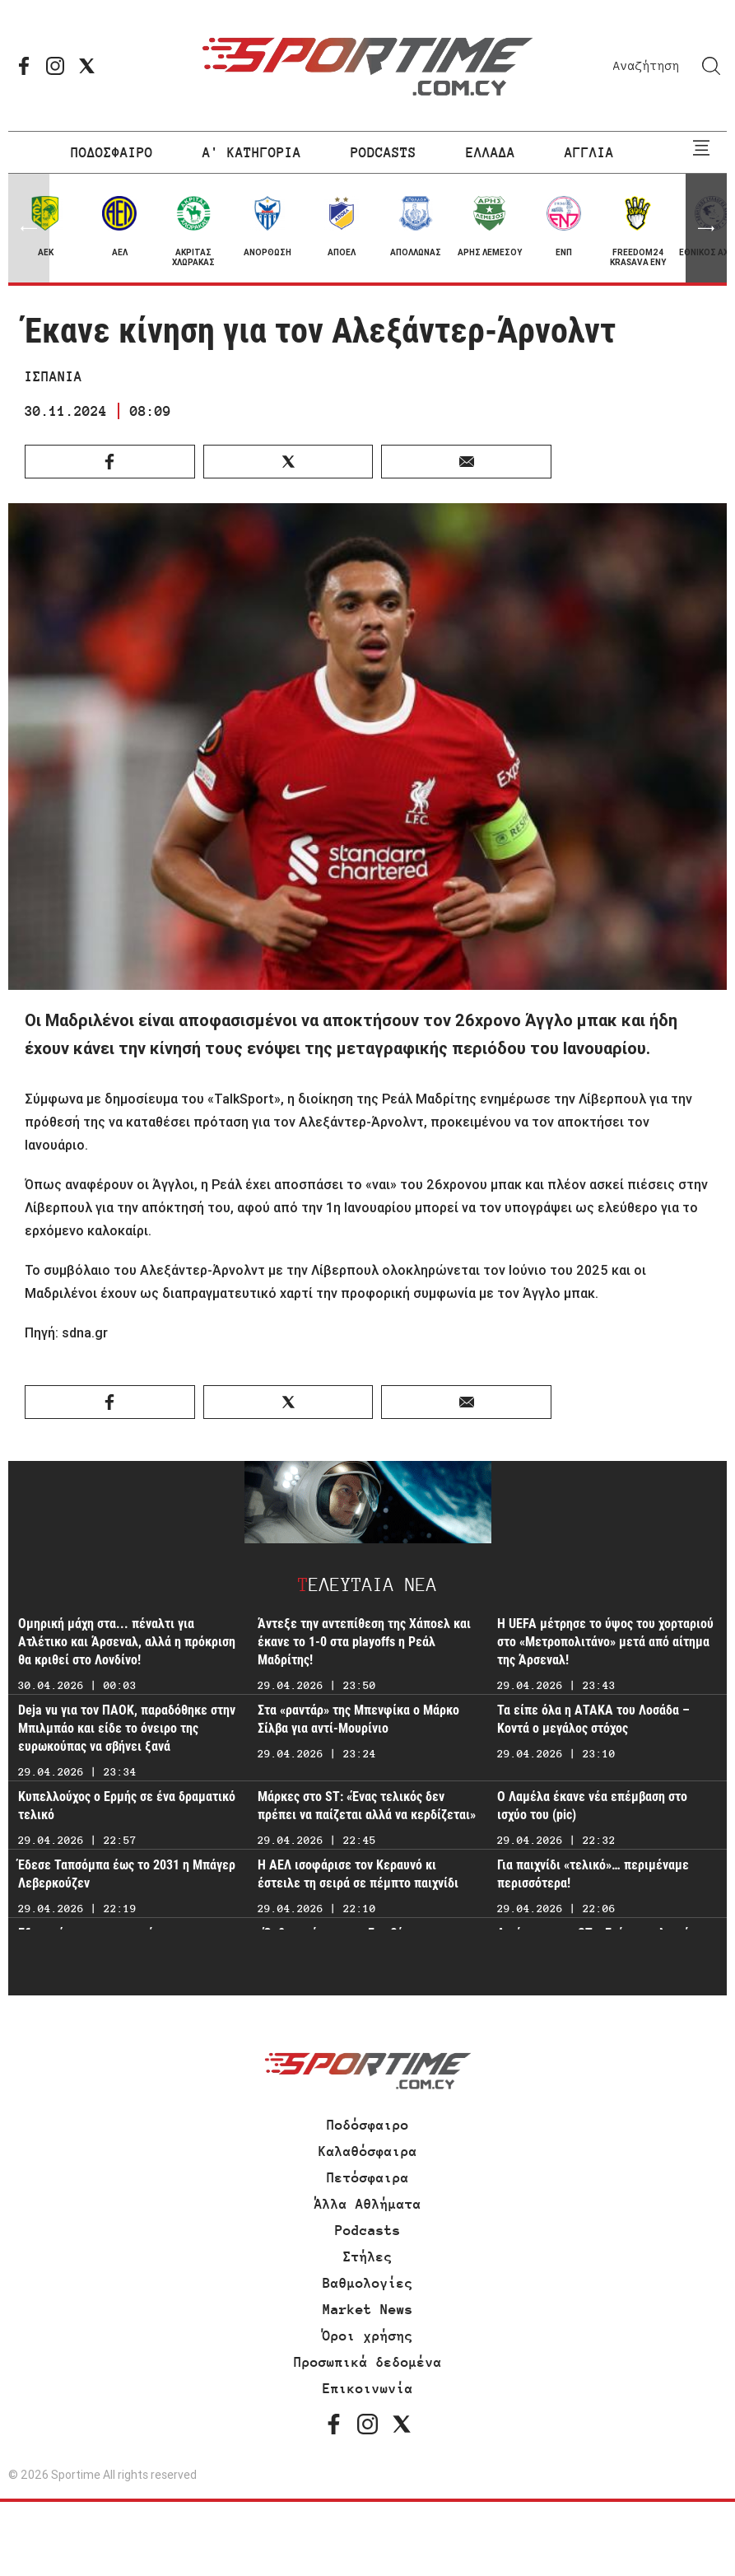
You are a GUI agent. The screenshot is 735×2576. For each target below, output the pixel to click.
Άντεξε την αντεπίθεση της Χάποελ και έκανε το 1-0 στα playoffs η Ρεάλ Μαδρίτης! (364, 1642)
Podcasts (368, 2230)
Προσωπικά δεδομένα (368, 2362)
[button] (706, 228)
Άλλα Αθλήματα (367, 2204)
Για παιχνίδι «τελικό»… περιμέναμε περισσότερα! (593, 1874)
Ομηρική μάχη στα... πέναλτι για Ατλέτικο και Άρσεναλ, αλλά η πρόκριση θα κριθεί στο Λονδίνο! (126, 1642)
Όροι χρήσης (368, 2335)
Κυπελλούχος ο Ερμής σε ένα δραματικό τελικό (126, 1805)
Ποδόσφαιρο (368, 2124)
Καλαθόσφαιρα (368, 2151)
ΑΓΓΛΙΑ (589, 152)
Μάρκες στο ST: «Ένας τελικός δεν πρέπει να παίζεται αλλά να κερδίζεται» (367, 1805)
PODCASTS (383, 152)
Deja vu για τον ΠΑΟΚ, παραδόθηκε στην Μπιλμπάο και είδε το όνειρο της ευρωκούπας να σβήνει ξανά (126, 1728)
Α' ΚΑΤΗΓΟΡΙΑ (251, 152)
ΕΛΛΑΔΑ (490, 152)
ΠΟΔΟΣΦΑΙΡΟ (112, 152)
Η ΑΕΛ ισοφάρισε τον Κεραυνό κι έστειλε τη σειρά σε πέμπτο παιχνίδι (358, 1874)
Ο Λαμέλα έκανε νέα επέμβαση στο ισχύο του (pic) (592, 1805)
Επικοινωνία (368, 2388)
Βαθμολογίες (368, 2283)
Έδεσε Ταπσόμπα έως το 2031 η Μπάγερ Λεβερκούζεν (126, 1874)
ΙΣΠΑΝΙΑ (53, 376)
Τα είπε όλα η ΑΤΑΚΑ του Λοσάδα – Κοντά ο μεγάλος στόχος (593, 1719)
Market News (368, 2309)
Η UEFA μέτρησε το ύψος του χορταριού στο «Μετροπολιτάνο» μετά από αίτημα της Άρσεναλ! (605, 1642)
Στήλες (368, 2256)
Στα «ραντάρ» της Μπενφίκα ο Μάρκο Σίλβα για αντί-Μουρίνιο (358, 1719)
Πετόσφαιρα (368, 2177)
